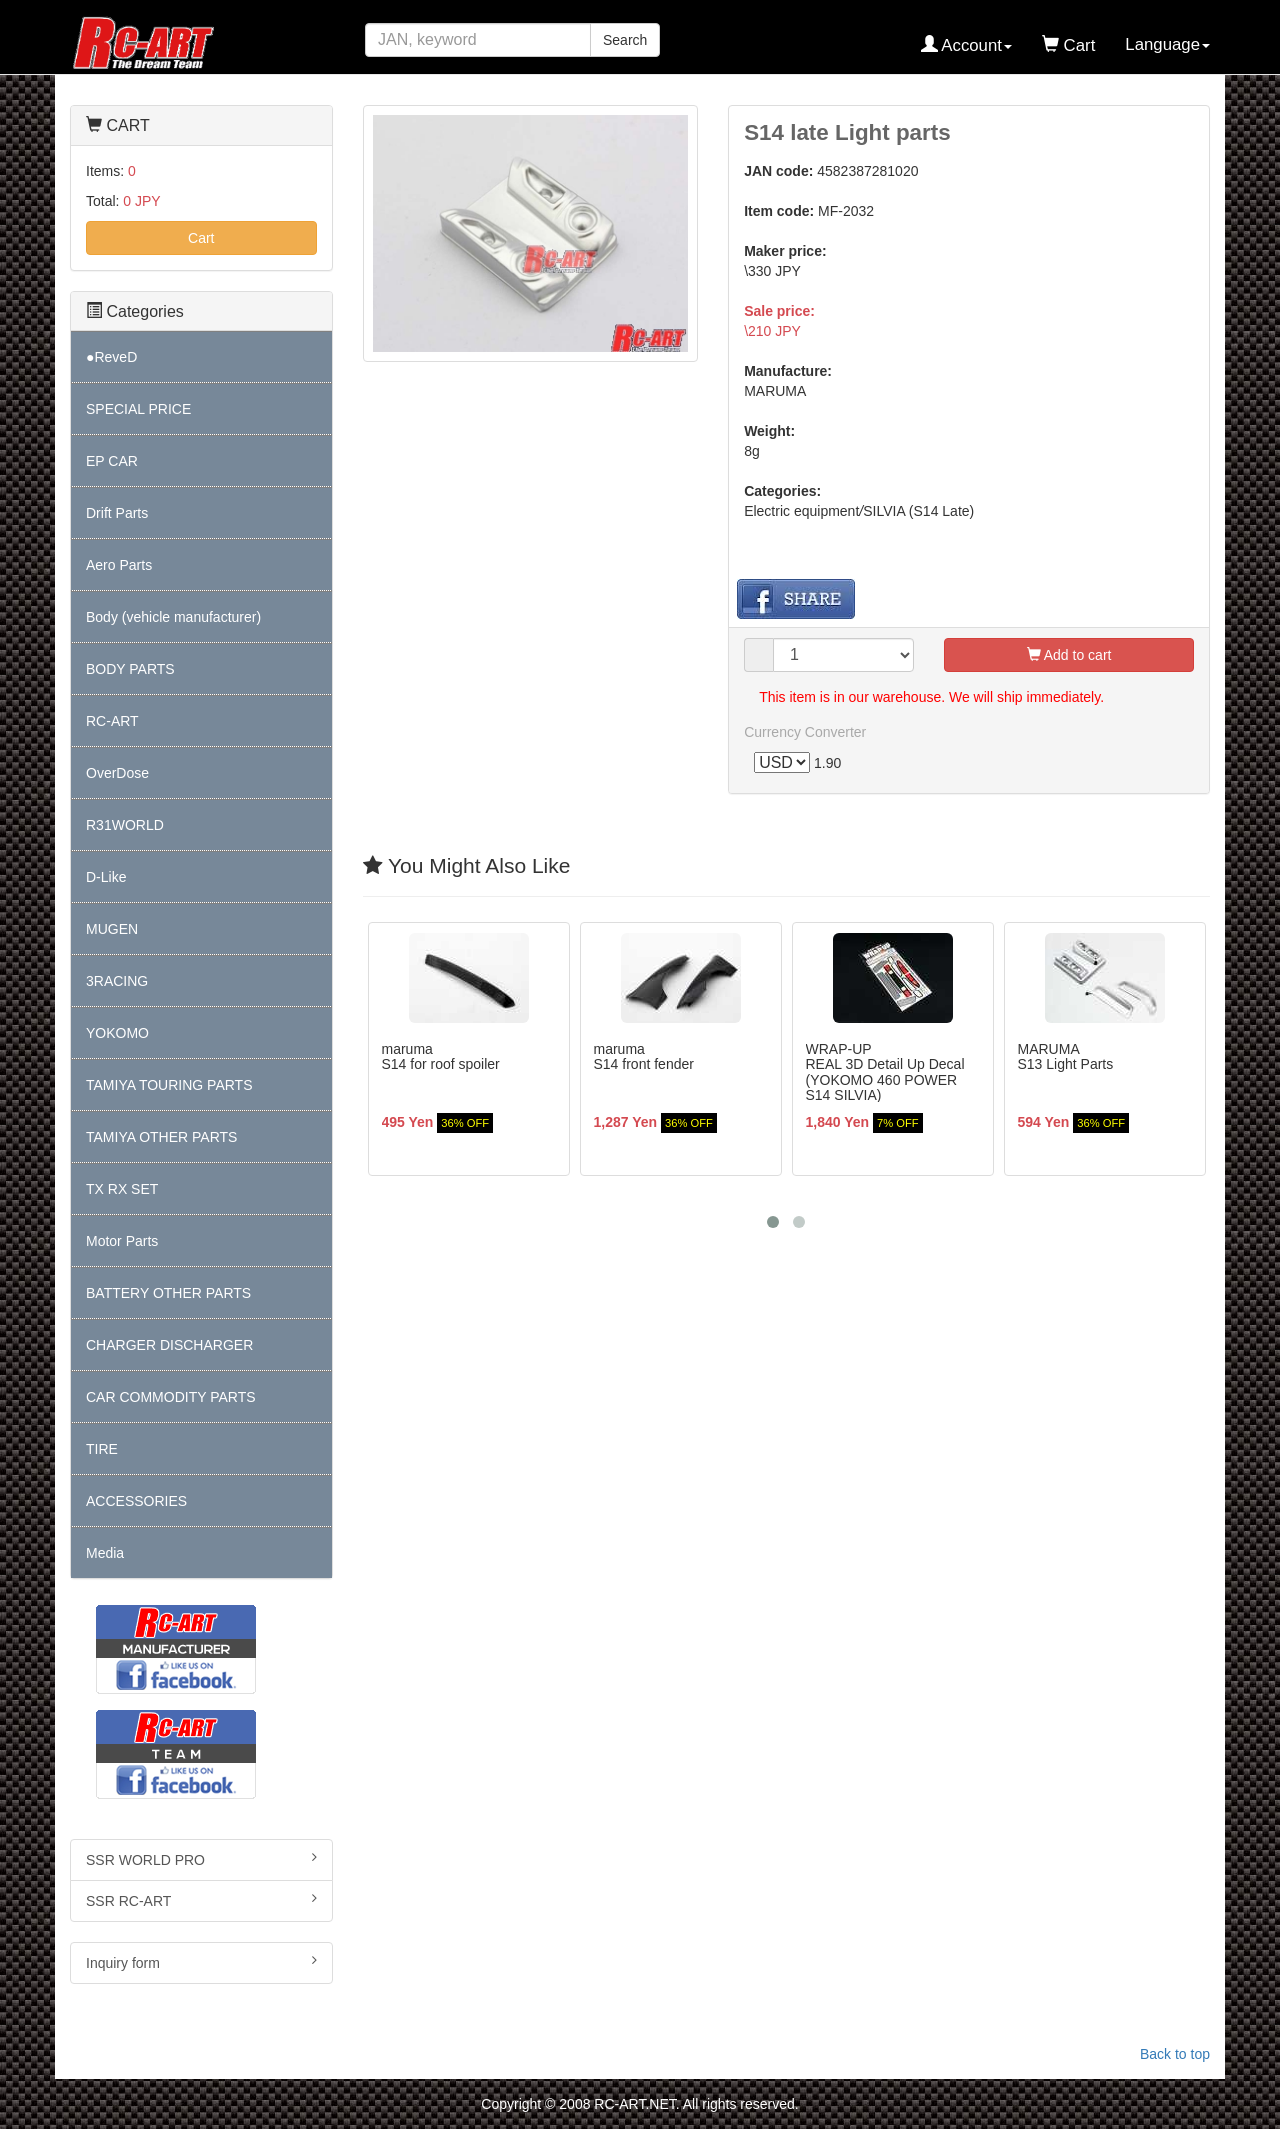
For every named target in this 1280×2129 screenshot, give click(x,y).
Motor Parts (122, 1241)
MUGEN (112, 929)
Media (105, 1553)
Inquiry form (201, 1962)
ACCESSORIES (136, 1501)
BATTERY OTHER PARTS (168, 1293)
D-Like (106, 877)
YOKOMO (117, 1033)
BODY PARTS (130, 669)
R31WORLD (125, 825)
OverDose (117, 773)
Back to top (1175, 2054)
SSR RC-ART (201, 1900)
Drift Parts (117, 513)
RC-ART (112, 721)
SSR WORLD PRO (201, 1859)
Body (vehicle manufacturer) (173, 617)
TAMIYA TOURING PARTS (169, 1085)
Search (625, 40)
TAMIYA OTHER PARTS (161, 1137)
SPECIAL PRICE (138, 409)
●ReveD (111, 357)
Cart (201, 238)
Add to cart (1069, 655)
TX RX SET (122, 1189)
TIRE (102, 1449)
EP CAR (112, 461)
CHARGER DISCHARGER (169, 1345)
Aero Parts (119, 565)
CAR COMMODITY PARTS (171, 1397)
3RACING (117, 981)
